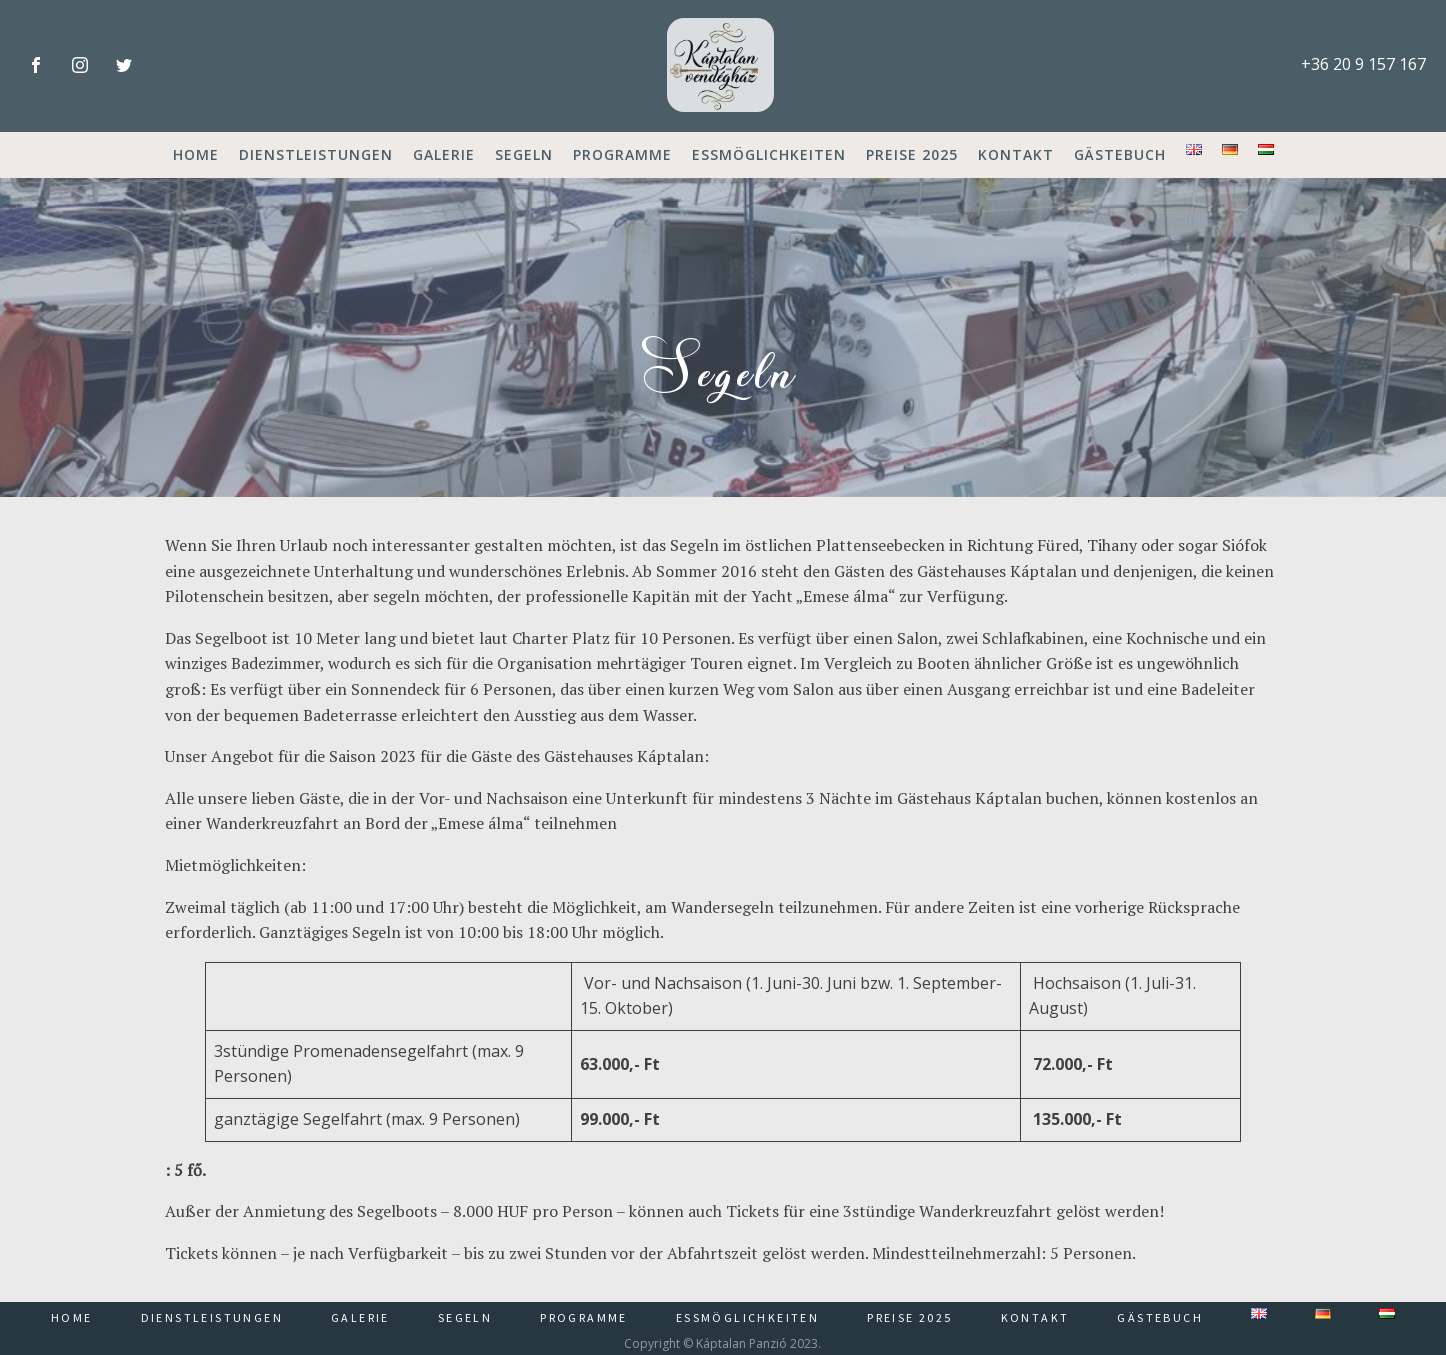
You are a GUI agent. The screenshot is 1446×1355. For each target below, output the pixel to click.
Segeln (524, 154)
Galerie (444, 154)
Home (196, 154)
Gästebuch (1120, 154)
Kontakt (1016, 154)
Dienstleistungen (316, 154)
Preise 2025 (912, 154)
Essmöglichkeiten (769, 154)
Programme (622, 154)
